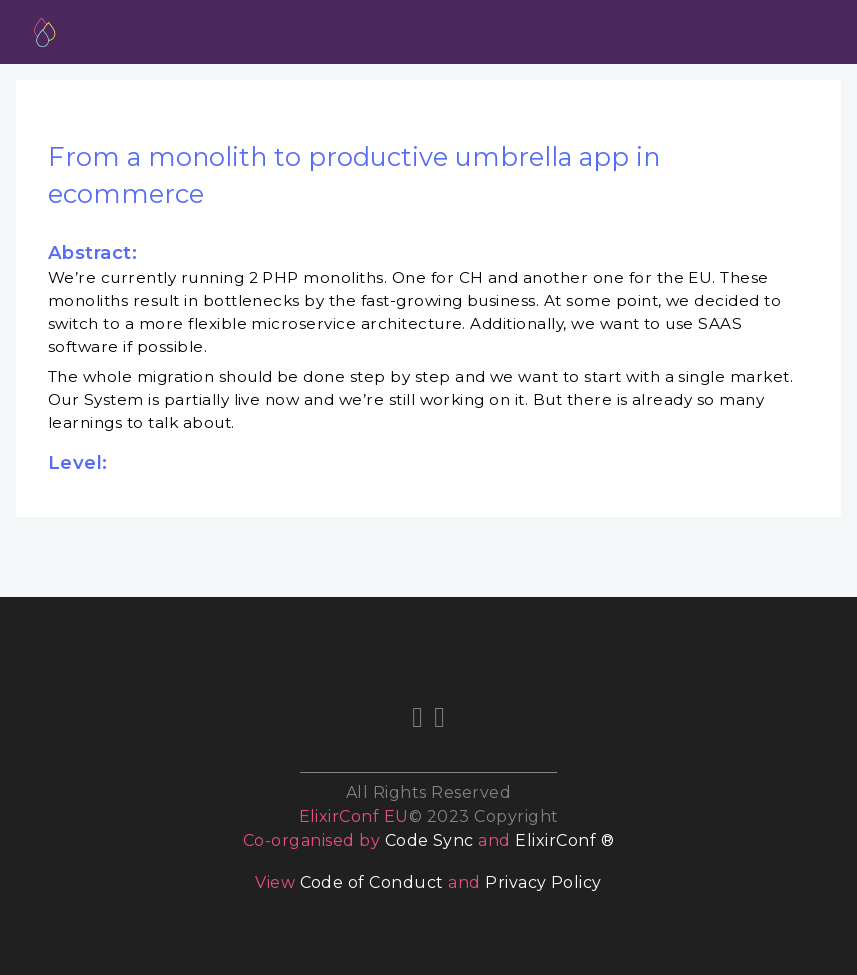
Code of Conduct (372, 882)
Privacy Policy (543, 882)
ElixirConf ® (564, 840)
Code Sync (429, 840)
